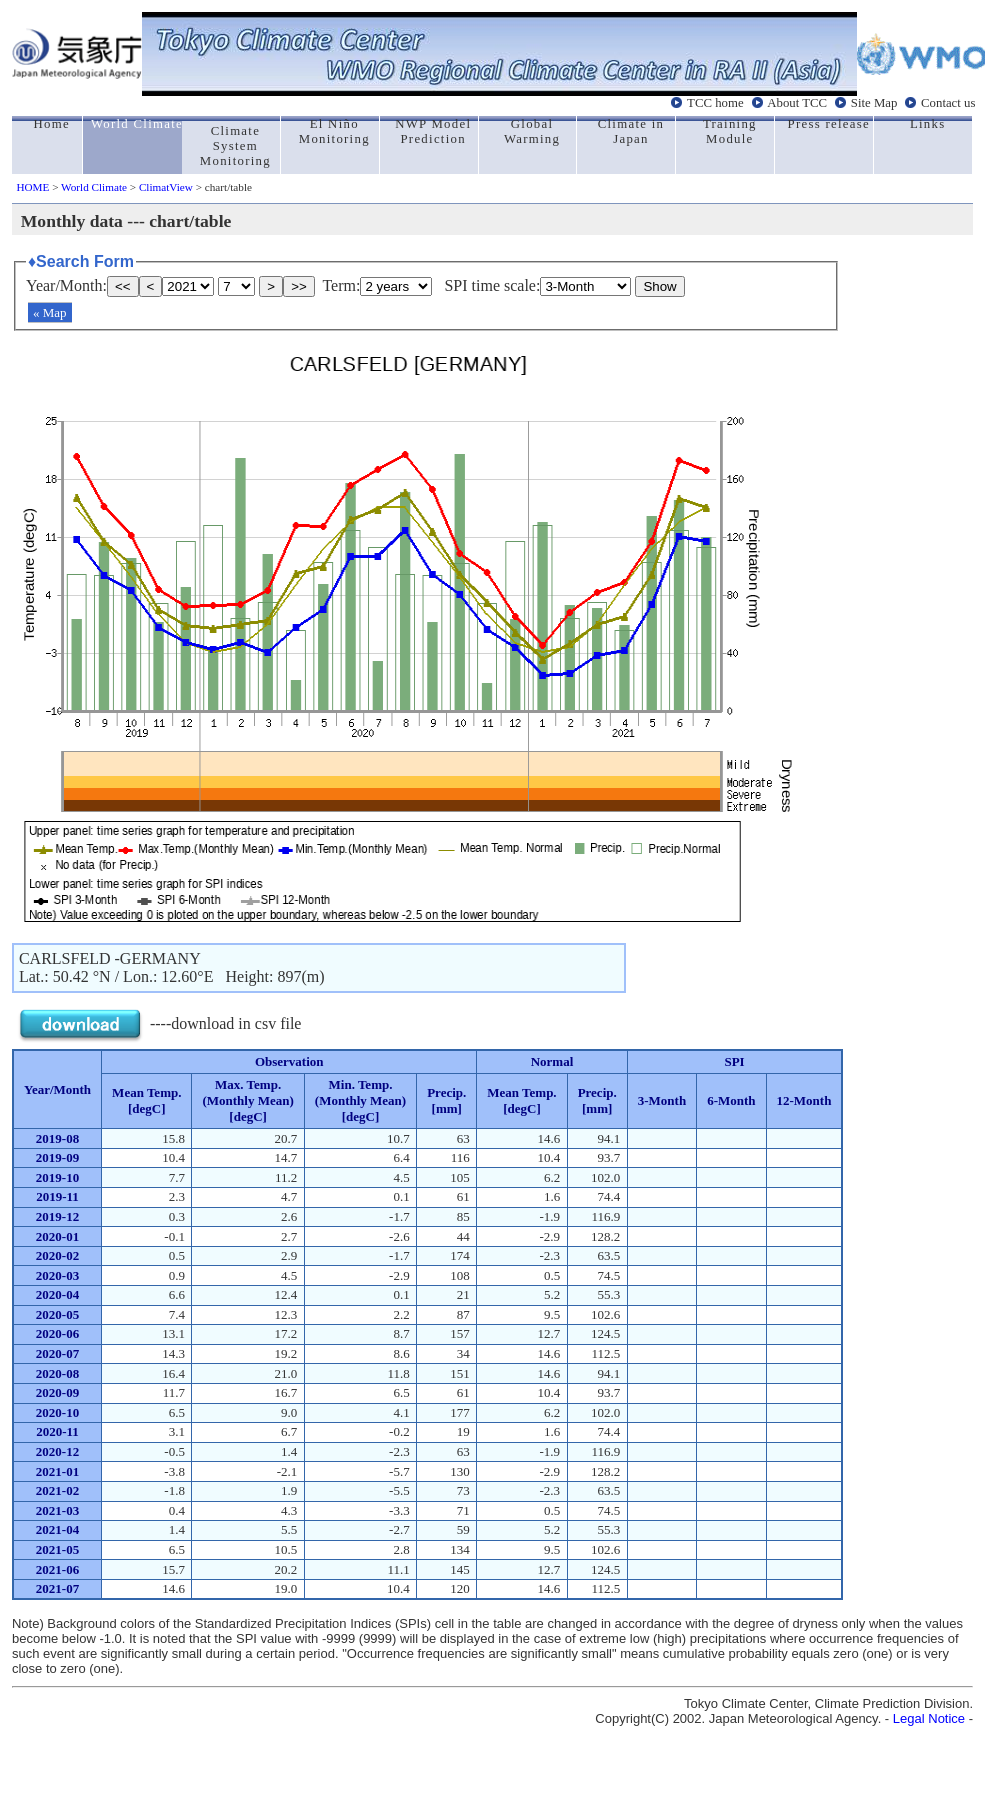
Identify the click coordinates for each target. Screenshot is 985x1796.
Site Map (874, 103)
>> (299, 286)
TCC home (715, 103)
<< (123, 286)
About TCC (797, 103)
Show (659, 286)
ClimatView (166, 187)
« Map (50, 312)
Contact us (948, 103)
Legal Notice (929, 1718)
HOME (32, 187)
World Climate (94, 187)
